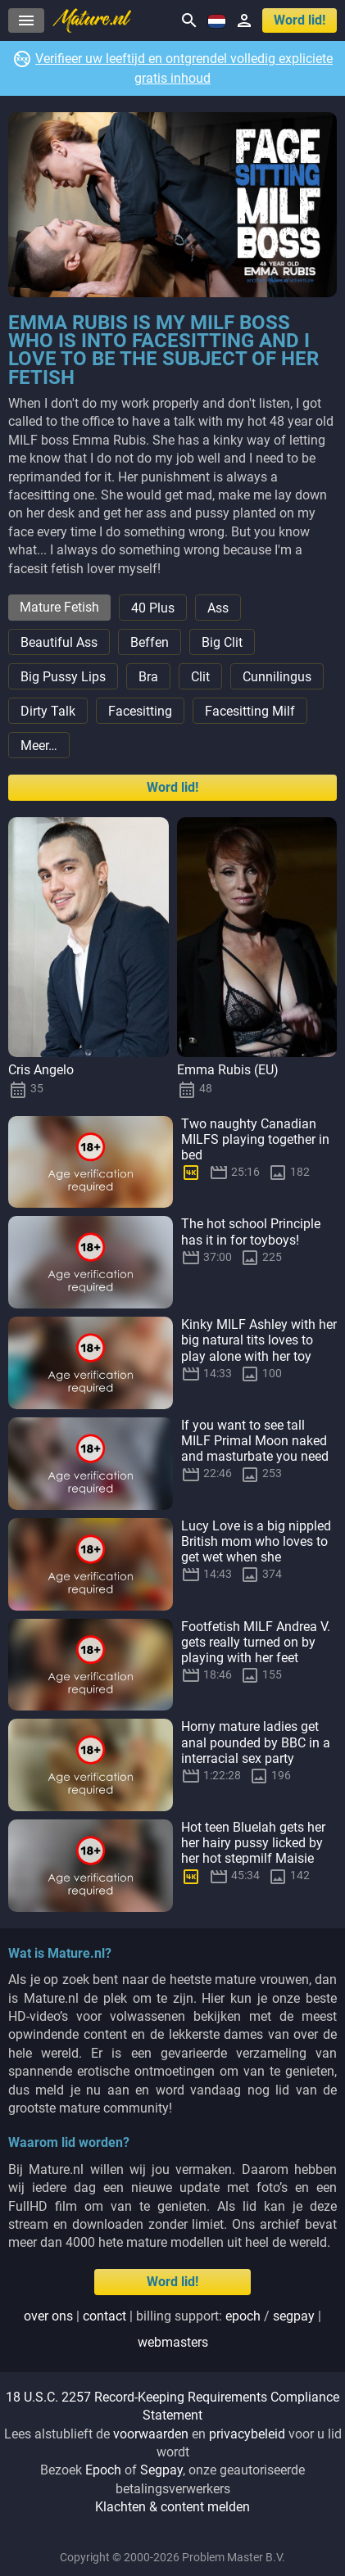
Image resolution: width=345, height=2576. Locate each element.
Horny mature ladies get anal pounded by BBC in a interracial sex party (255, 1742)
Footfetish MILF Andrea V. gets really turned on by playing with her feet (255, 1642)
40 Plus (153, 608)
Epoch (103, 2470)
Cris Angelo (41, 1070)
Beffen (149, 642)
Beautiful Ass (59, 642)
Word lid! (299, 20)
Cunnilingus (277, 677)
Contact (104, 2316)
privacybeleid (247, 2434)
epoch (243, 2316)
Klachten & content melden (172, 2507)
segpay (294, 2316)
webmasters (173, 2342)
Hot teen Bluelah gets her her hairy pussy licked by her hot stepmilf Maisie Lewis (253, 1850)
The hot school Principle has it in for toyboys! (250, 1231)
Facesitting (140, 711)
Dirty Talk (47, 711)
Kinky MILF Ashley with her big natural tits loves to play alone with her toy (259, 1340)
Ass (218, 608)
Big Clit (222, 642)
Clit (200, 677)
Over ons (48, 2316)
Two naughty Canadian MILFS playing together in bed (255, 1139)
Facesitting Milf (250, 711)
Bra (148, 677)
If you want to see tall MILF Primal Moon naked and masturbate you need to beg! (255, 1448)
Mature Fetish (59, 607)
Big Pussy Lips (63, 677)
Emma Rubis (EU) (228, 1070)
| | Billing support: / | (172, 2329)
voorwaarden (150, 2434)
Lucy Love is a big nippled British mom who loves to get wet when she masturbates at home (256, 1549)
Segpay (161, 2470)
